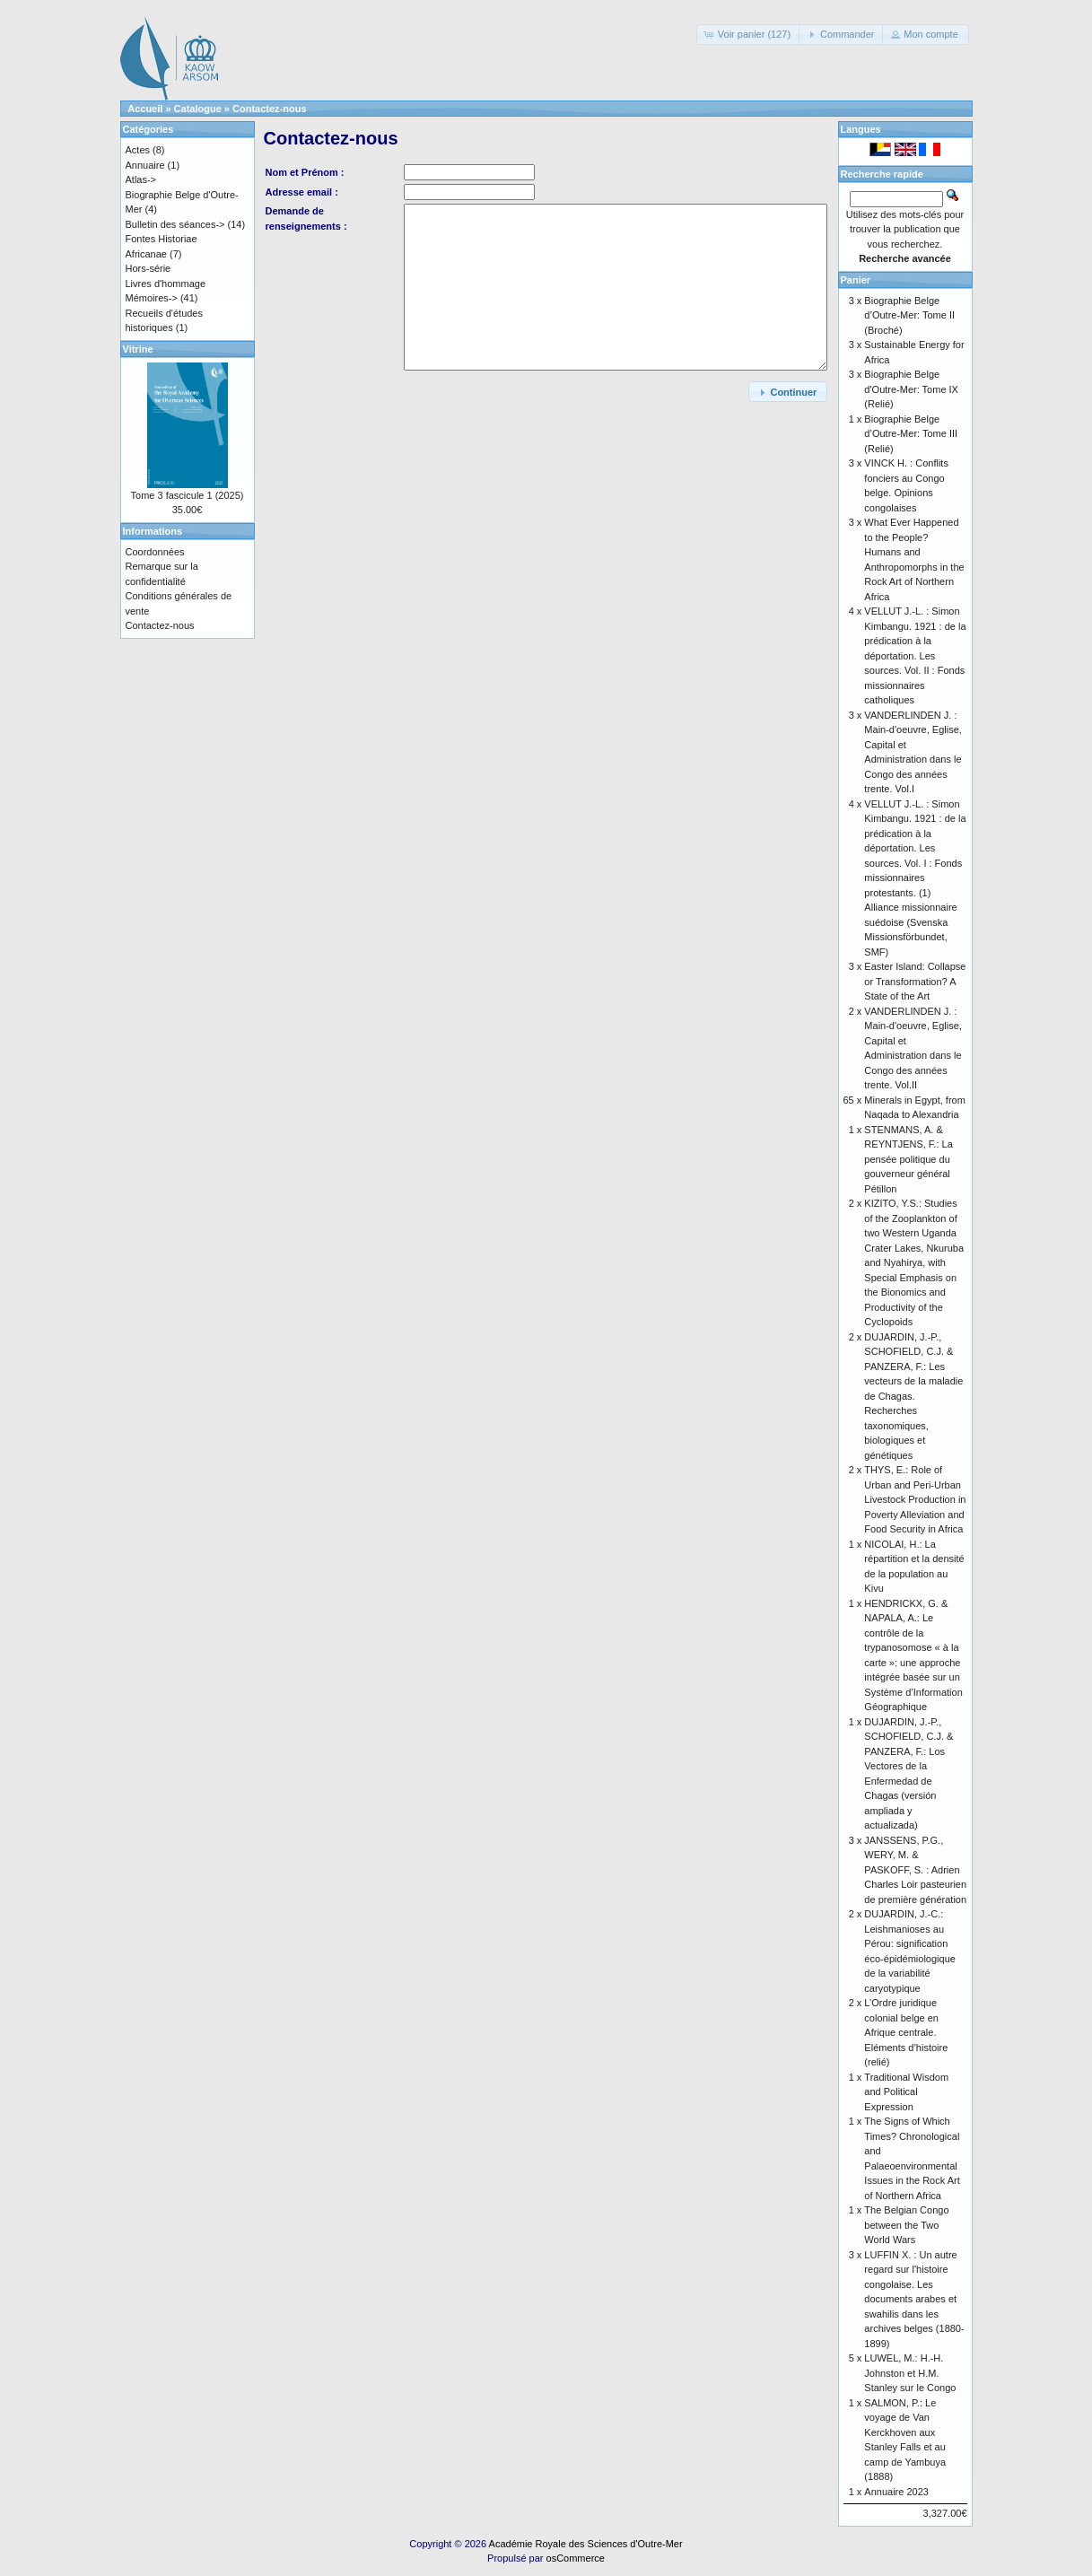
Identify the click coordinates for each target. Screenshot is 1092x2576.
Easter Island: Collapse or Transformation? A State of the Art (914, 981)
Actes (138, 149)
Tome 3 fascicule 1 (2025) (187, 495)
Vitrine (138, 349)
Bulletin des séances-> (175, 224)
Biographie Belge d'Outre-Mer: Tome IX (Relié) (911, 389)
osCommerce (575, 2558)
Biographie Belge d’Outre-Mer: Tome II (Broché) (909, 315)
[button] (748, 34)
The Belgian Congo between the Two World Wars (906, 2225)
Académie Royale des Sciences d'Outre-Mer (586, 2543)
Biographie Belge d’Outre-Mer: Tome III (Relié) (910, 434)
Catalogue (198, 108)
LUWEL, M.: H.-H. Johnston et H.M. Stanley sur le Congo (910, 2373)
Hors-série (148, 268)
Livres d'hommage (166, 283)
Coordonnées (155, 551)
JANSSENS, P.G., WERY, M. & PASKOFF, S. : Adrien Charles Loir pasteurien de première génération (915, 1870)
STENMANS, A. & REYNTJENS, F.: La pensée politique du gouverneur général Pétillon (908, 1159)
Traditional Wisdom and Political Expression (906, 2092)
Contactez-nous (269, 108)
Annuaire (145, 165)
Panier (856, 280)
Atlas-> (141, 179)
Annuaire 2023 (896, 2491)
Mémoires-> (152, 298)
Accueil (144, 108)
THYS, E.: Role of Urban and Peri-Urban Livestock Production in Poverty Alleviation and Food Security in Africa (914, 1499)
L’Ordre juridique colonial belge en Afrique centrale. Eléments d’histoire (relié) (906, 2032)
